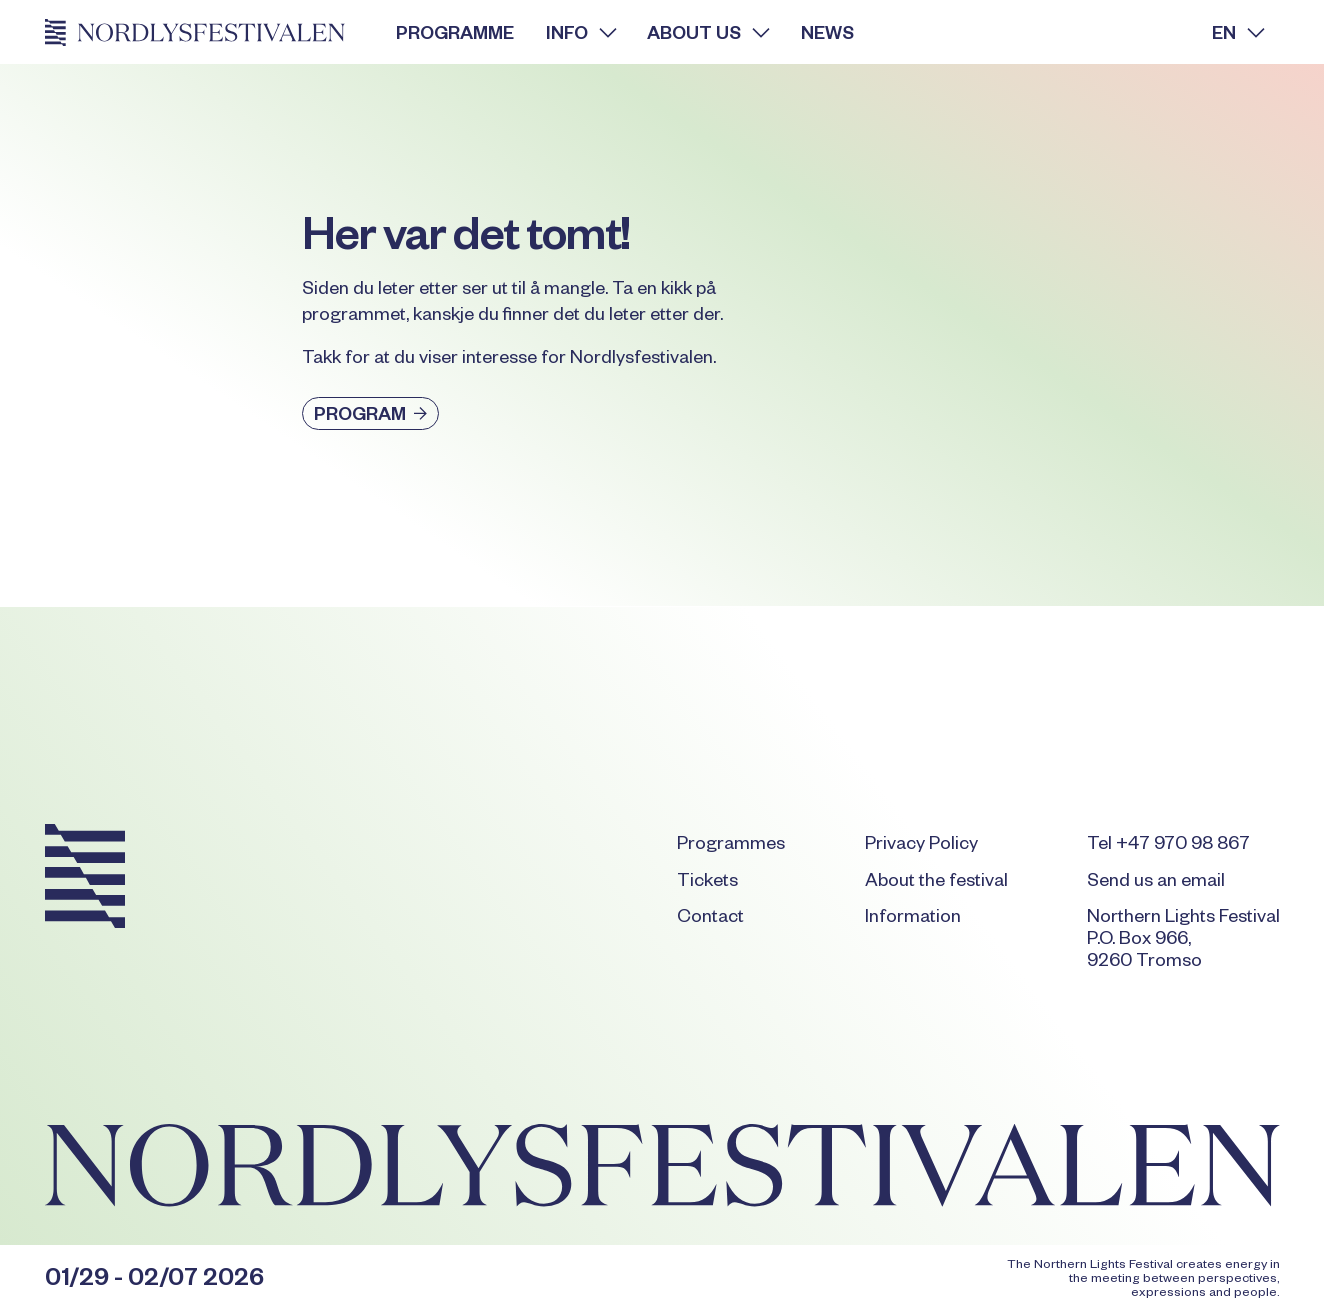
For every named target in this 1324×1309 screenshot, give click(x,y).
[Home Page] (205, 32)
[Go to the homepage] (85, 880)
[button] (580, 32)
